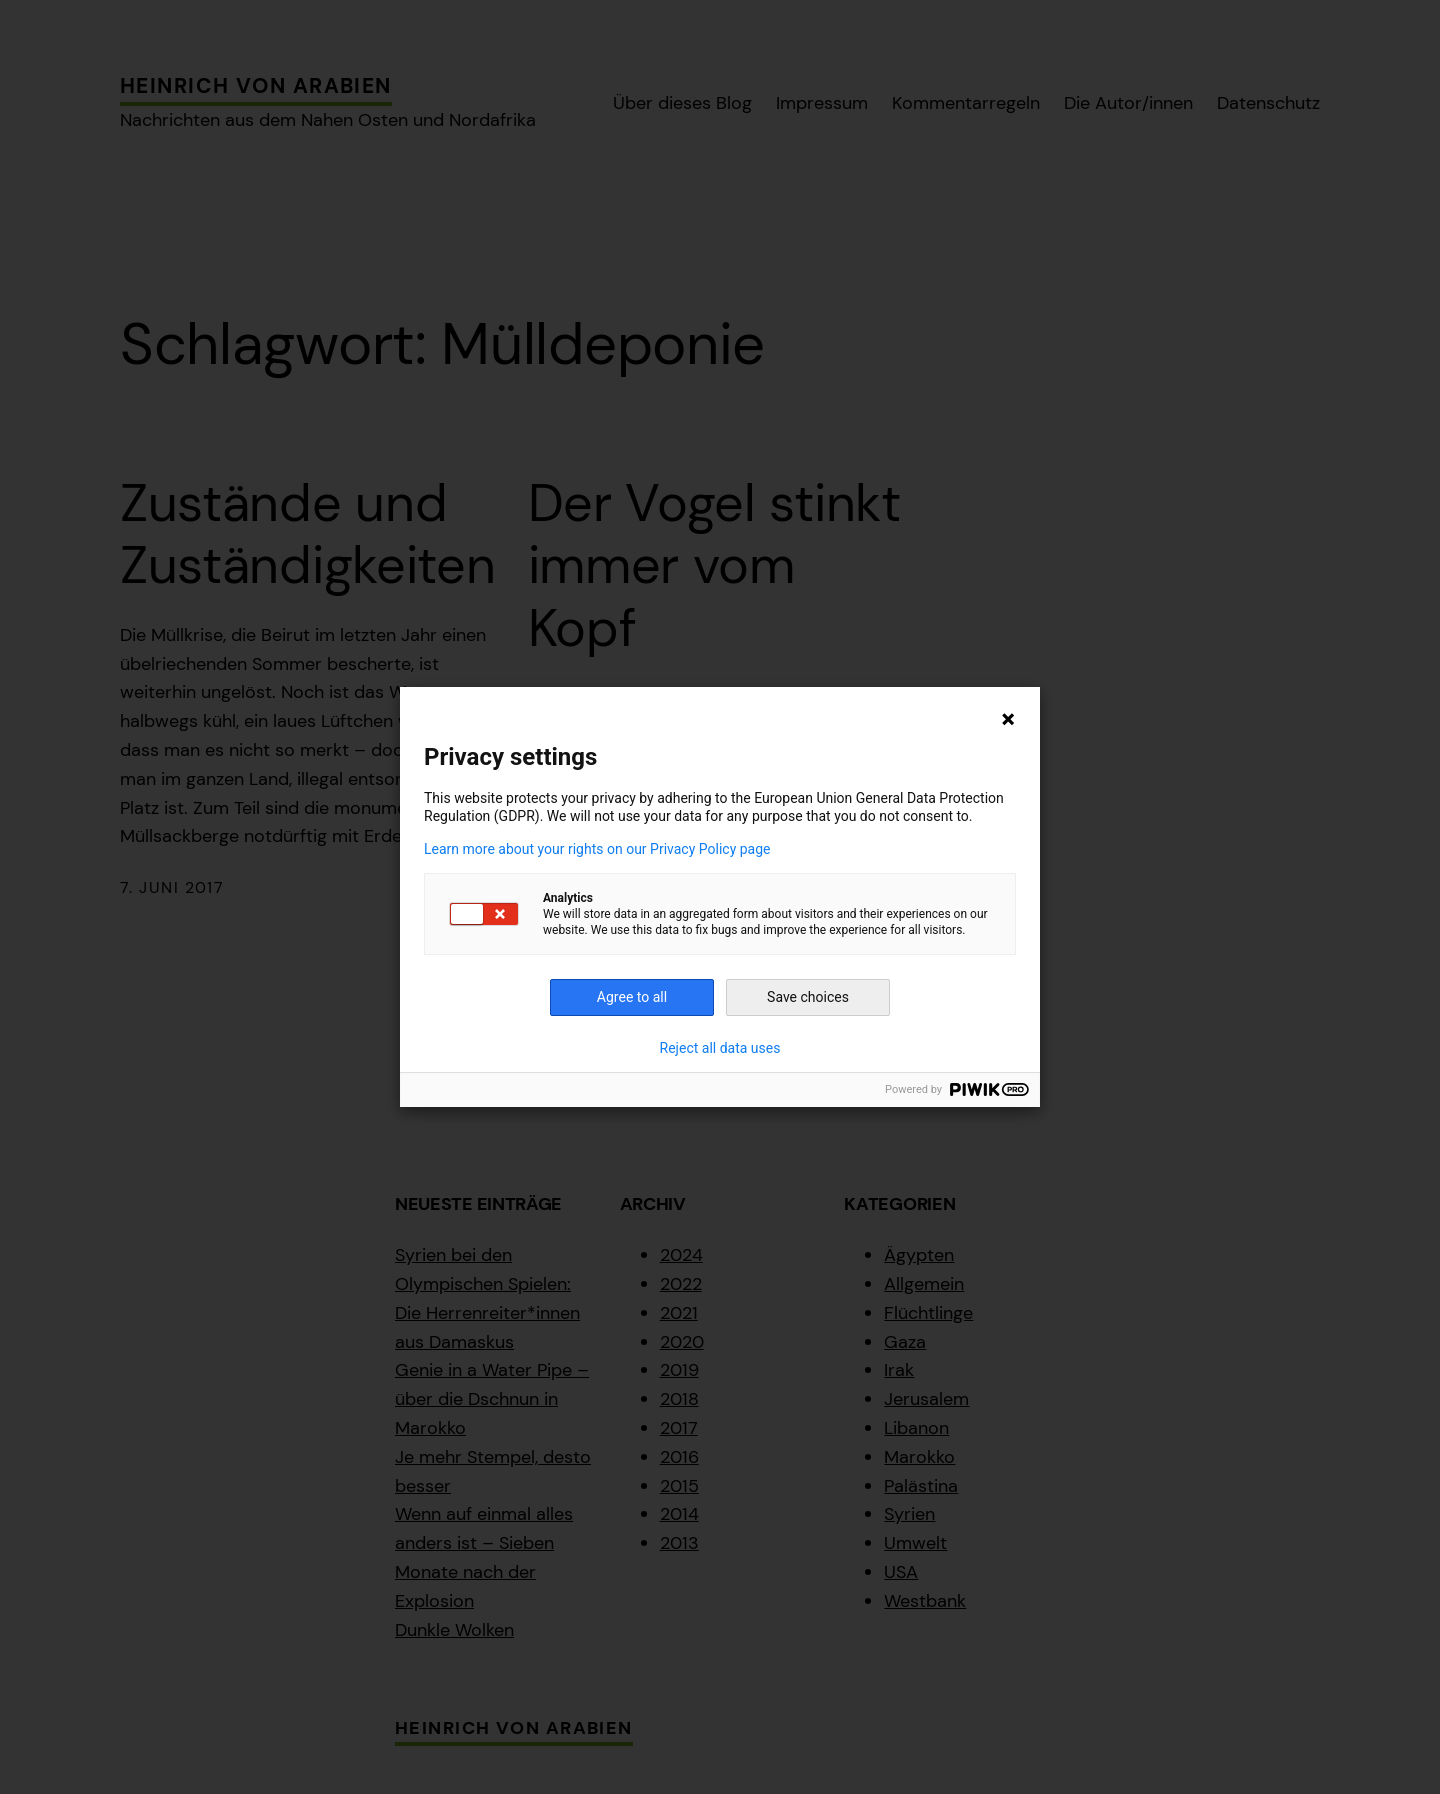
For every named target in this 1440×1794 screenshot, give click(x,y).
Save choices (808, 997)
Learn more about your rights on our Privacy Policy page (597, 849)
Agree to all (632, 997)
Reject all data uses (720, 1048)
